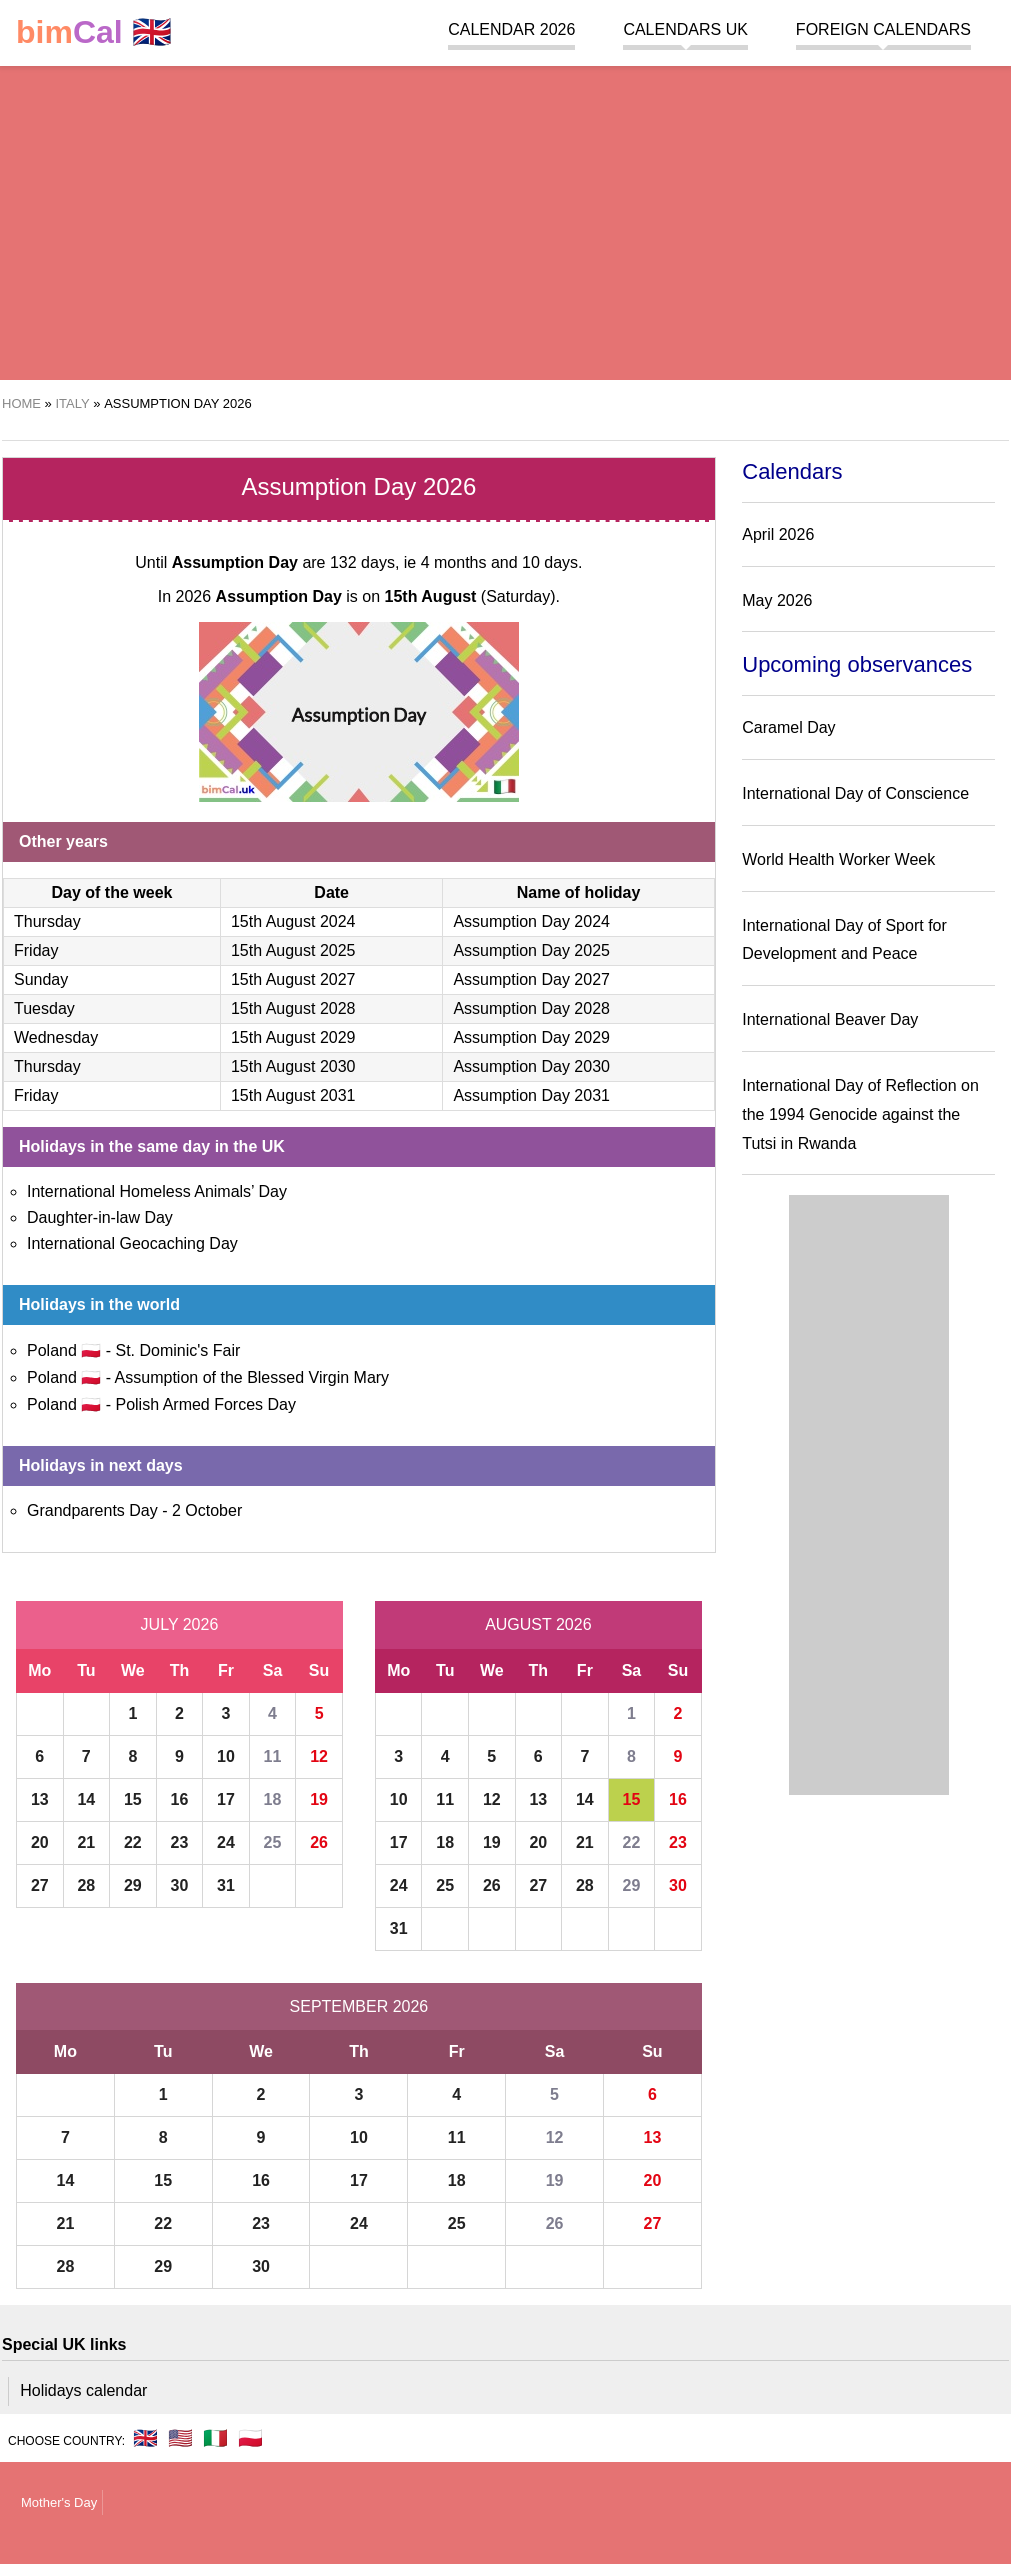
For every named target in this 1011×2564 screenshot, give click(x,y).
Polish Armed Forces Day (205, 1404)
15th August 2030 (293, 1066)
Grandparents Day (92, 1510)
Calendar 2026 (511, 29)
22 (133, 1842)
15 (133, 1799)
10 (226, 1756)
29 (133, 1885)
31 (226, 1885)
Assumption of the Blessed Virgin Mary (252, 1377)
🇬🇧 (94, 32)
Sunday (41, 979)
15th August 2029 (293, 1037)
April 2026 (778, 534)
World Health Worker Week (838, 859)
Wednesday (56, 1037)
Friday (36, 950)
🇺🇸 (180, 2438)
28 (86, 1885)
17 (226, 1799)
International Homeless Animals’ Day (157, 1191)
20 (40, 1842)
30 (180, 1885)
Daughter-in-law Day (100, 1217)
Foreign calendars (883, 29)
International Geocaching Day (132, 1243)
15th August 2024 (293, 921)
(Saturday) (470, 596)
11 (273, 1756)
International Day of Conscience (855, 793)
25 (273, 1842)
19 (319, 1799)
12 (319, 1756)
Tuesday (44, 1008)
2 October (207, 1510)
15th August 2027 (293, 979)
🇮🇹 (215, 2438)
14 (86, 1799)
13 (40, 1799)
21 (86, 1842)
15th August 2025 (293, 950)
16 (180, 1799)
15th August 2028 (293, 1008)
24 (226, 1842)
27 (40, 1885)
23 (180, 1842)
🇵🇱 (250, 2438)
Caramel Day (788, 727)
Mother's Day (59, 2502)
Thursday (47, 921)
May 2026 (777, 600)
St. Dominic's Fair (177, 1350)
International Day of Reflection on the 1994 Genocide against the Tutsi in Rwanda (860, 1114)
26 (319, 1842)
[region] (505, 220)
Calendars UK (685, 29)
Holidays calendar (83, 2390)
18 (273, 1799)
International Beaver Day (830, 1019)
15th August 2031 (293, 1095)
